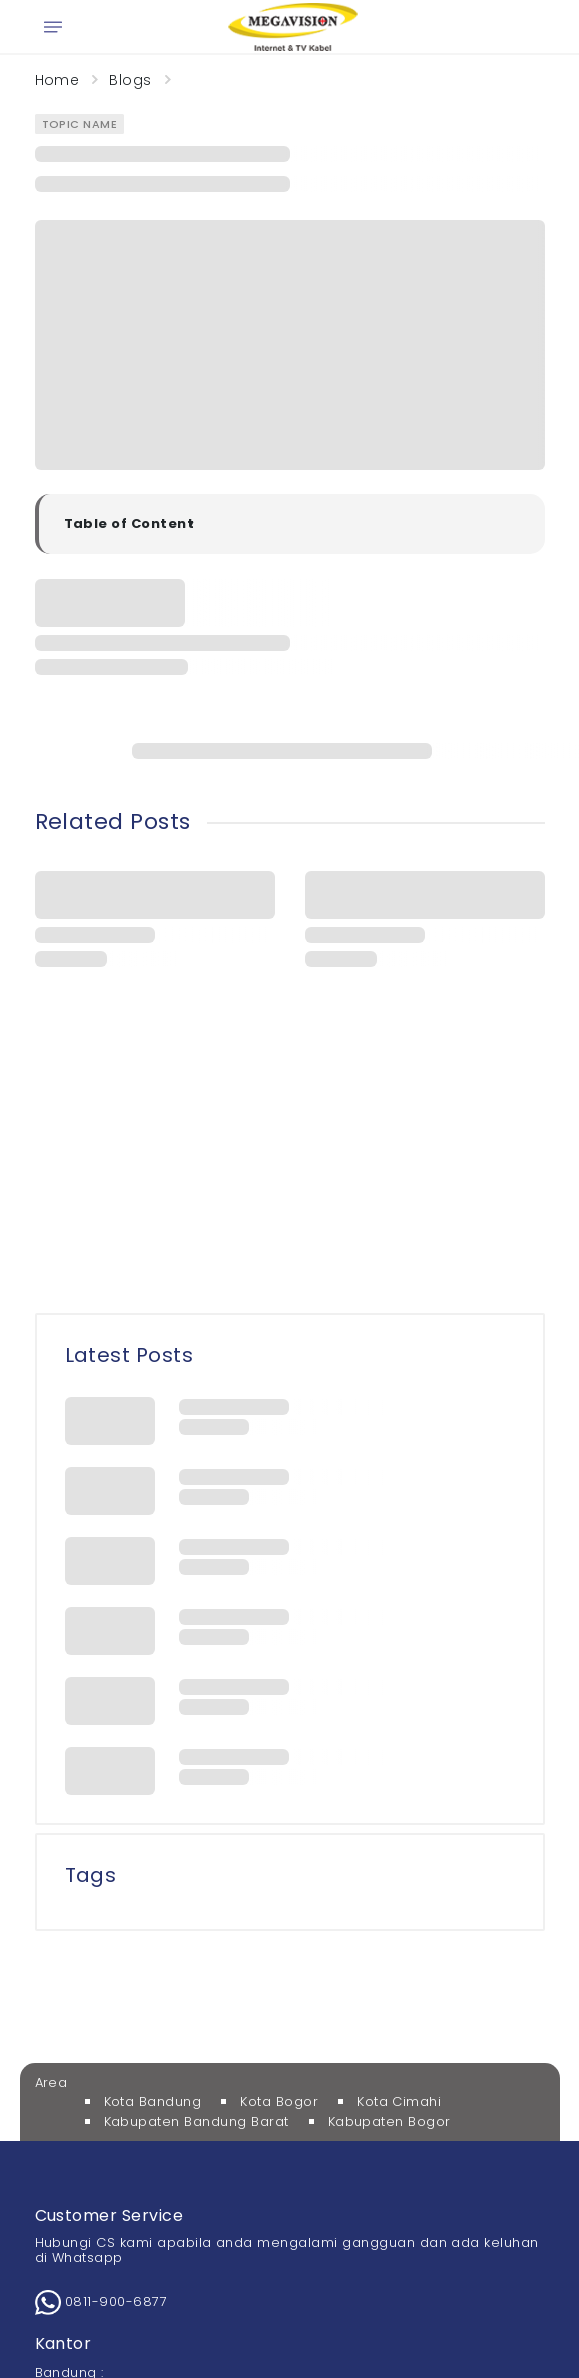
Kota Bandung (153, 2101)
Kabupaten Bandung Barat (196, 2121)
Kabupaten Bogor (389, 2121)
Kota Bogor (279, 2101)
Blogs (130, 80)
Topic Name (80, 124)
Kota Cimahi (399, 2101)
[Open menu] (53, 27)
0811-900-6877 (101, 2301)
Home (57, 80)
